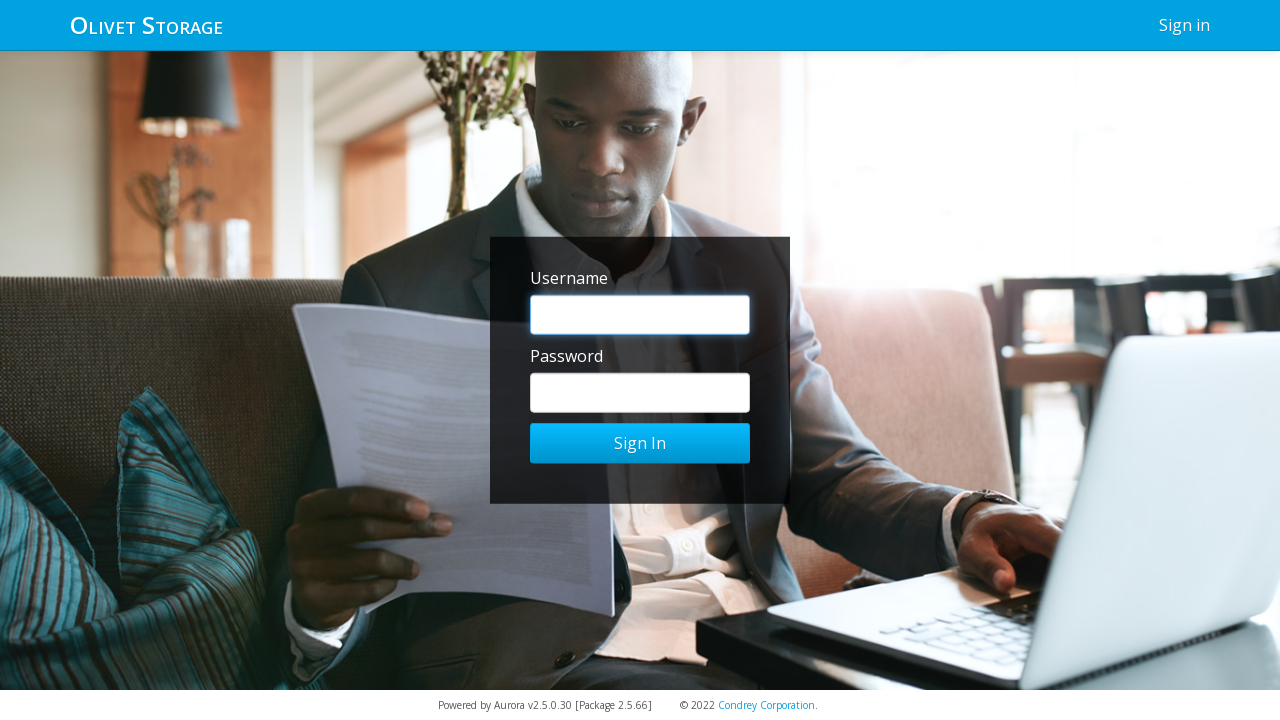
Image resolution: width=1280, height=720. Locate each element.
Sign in (1184, 25)
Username (569, 278)
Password (566, 356)
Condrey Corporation (766, 705)
